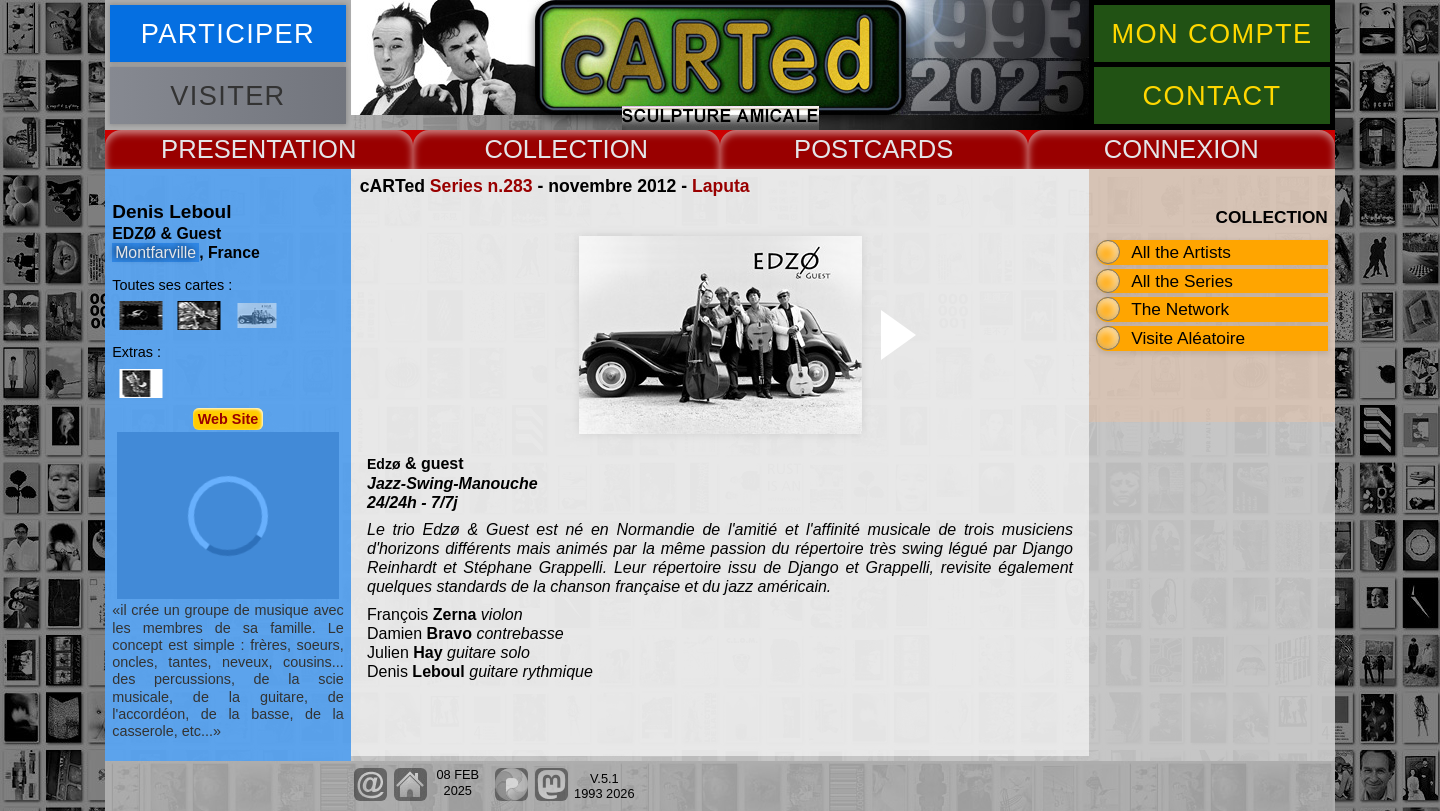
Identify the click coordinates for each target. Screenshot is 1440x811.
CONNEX (1159, 149)
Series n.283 (481, 186)
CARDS (909, 149)
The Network (1180, 309)
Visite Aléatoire (1188, 338)
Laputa (721, 186)
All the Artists (1181, 252)
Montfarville (155, 252)
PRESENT (220, 149)
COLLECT (543, 149)
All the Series (1182, 281)
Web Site (228, 419)
